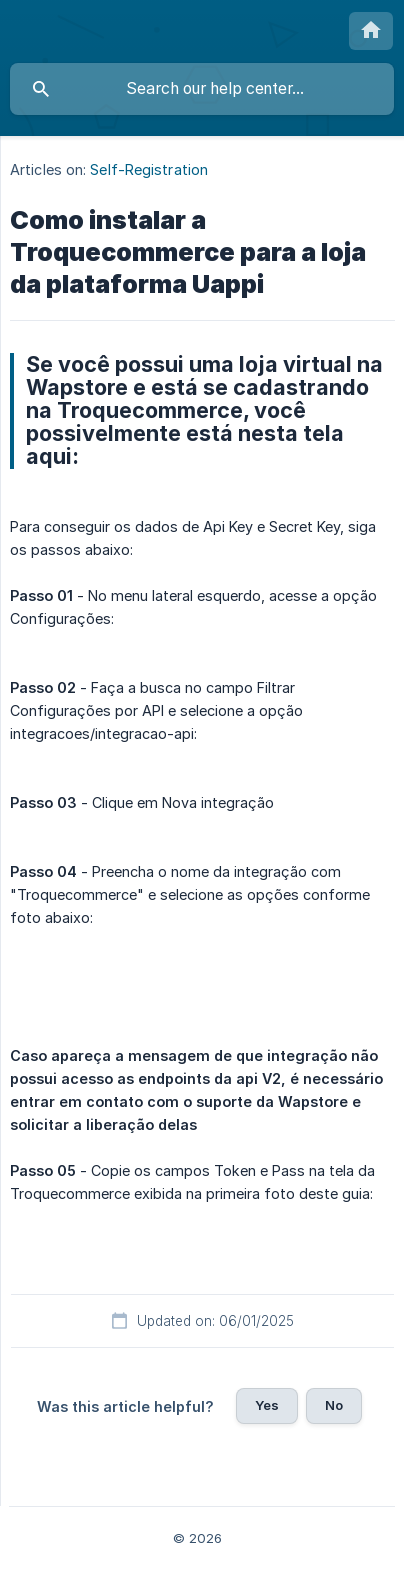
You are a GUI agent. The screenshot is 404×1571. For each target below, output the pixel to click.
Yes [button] (267, 1405)
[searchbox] (202, 89)
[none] (371, 31)
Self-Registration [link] (149, 169)
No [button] (334, 1405)
